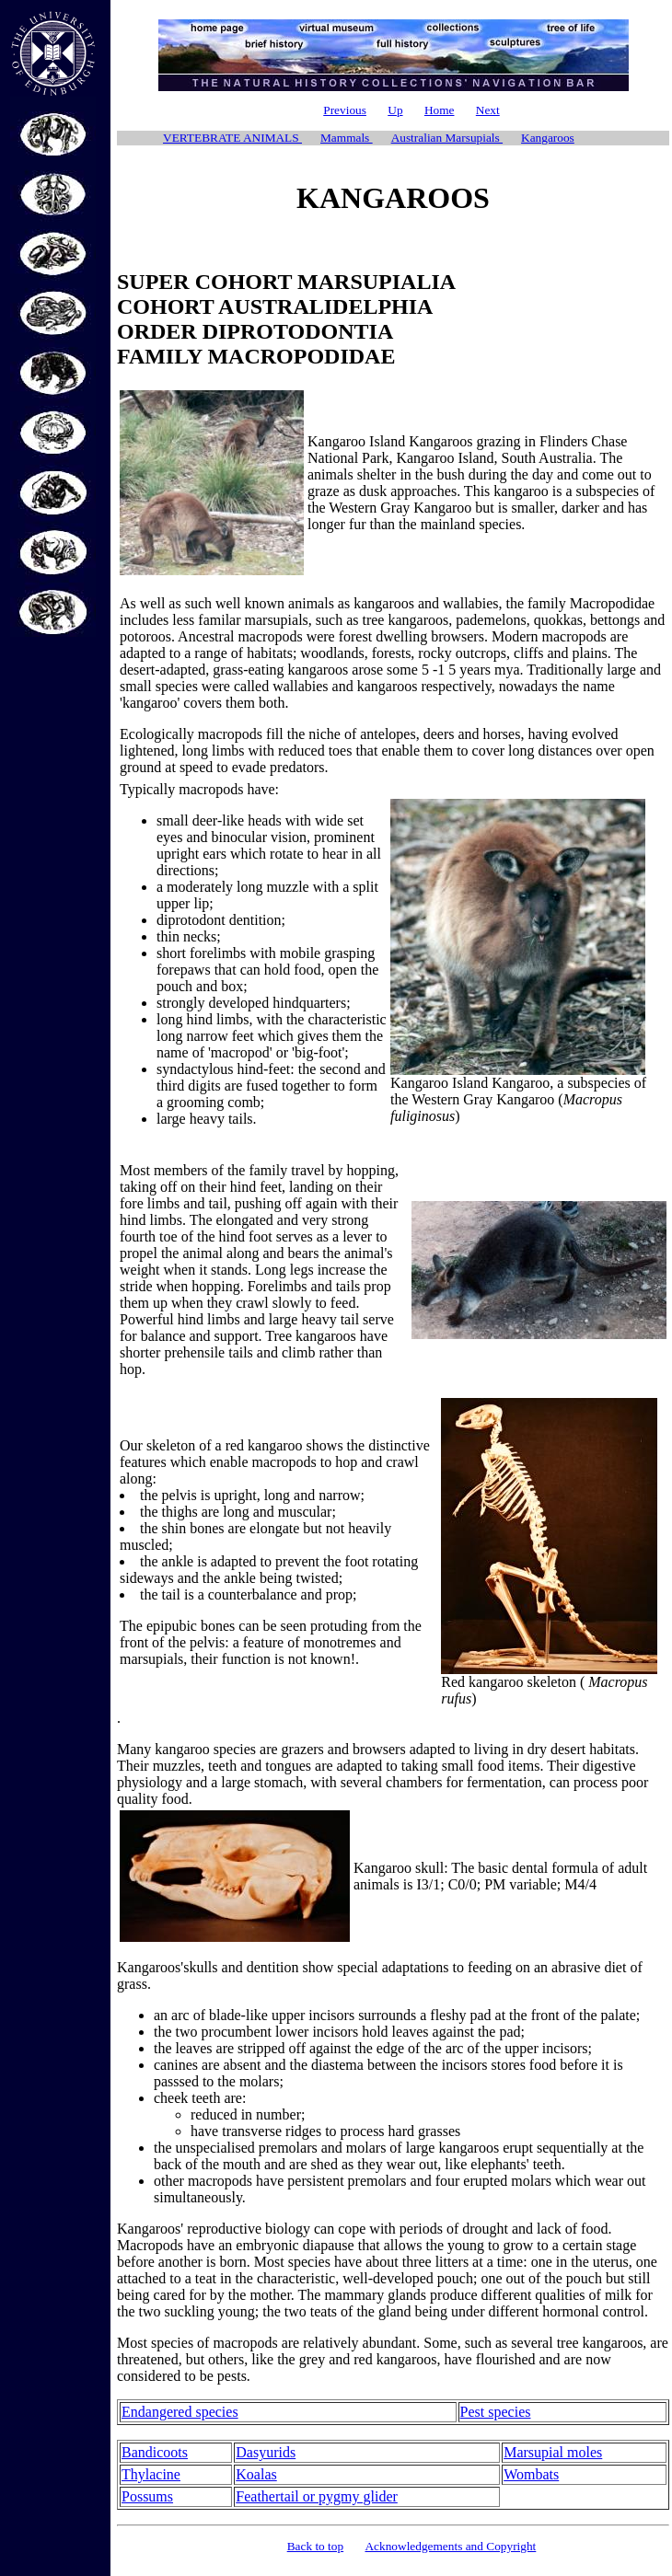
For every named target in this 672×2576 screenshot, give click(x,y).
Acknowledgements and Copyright (450, 2546)
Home (439, 110)
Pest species (495, 2412)
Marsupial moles (553, 2452)
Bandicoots (155, 2452)
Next (488, 110)
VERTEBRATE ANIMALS (232, 137)
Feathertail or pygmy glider (317, 2496)
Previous (344, 110)
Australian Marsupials (447, 137)
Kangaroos (547, 137)
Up (395, 110)
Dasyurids (265, 2452)
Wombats (531, 2474)
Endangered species (180, 2412)
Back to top (315, 2546)
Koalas (256, 2474)
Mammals (346, 137)
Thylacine (151, 2474)
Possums (147, 2496)
